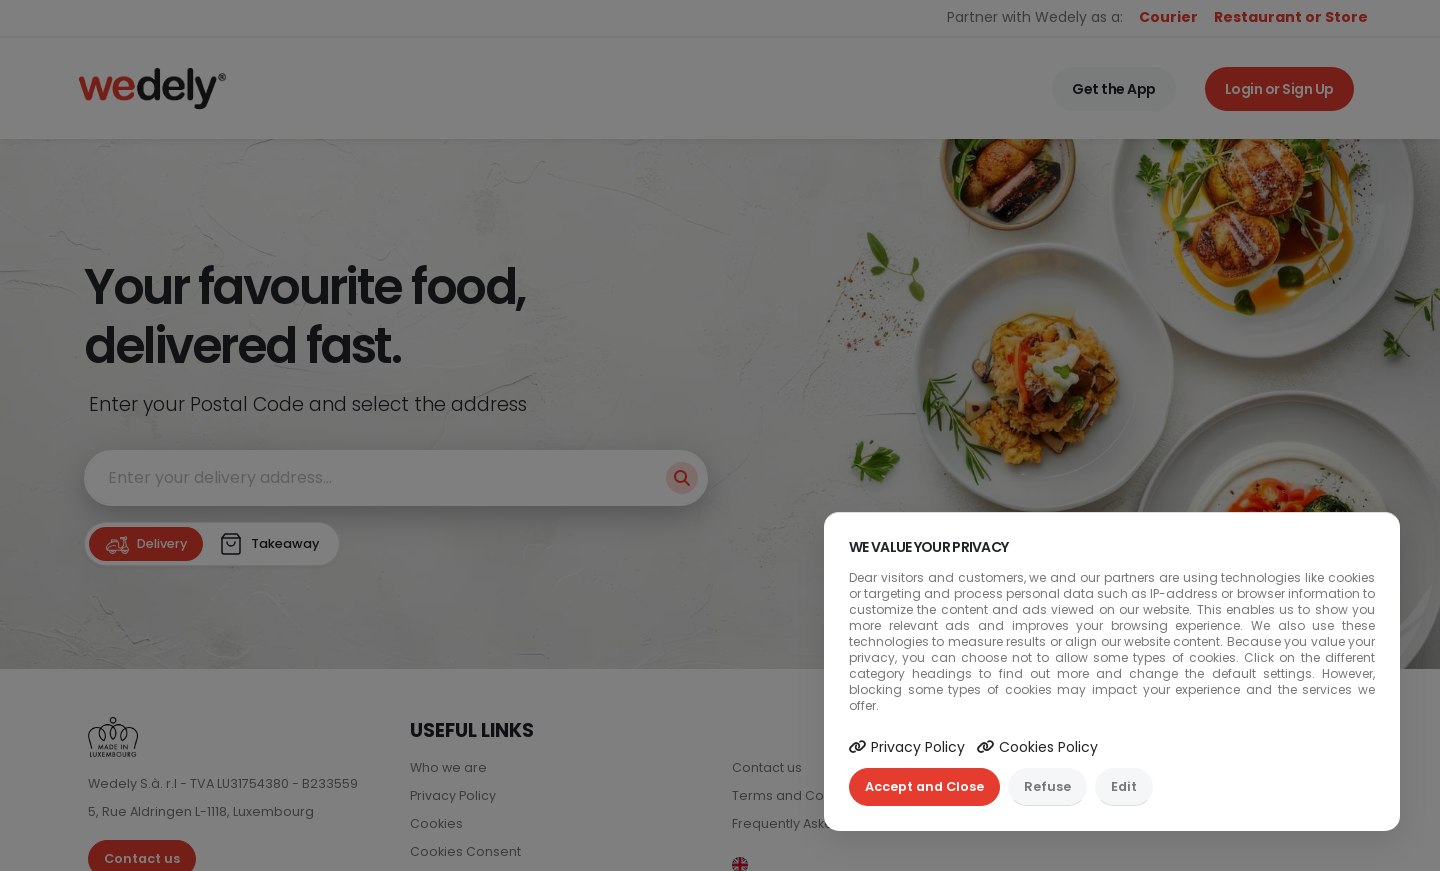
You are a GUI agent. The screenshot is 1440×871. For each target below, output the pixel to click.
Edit (1124, 786)
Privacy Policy (907, 747)
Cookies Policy (1037, 747)
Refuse (1047, 786)
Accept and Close (924, 786)
